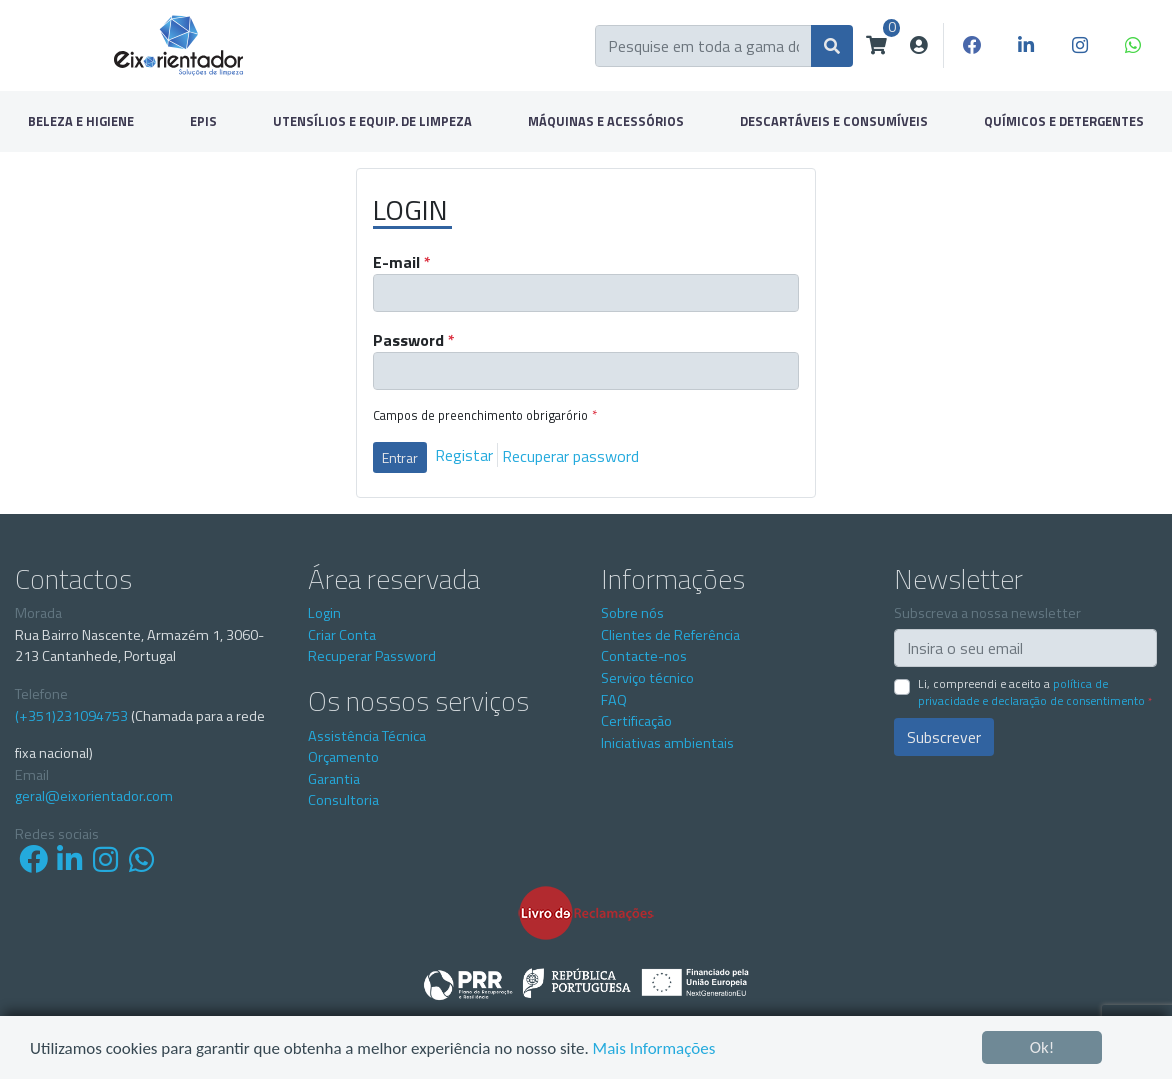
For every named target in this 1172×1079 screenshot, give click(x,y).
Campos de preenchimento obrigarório (485, 415)
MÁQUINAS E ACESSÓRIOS (606, 121)
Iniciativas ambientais (667, 743)
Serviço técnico (647, 678)
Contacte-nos (644, 656)
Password (414, 340)
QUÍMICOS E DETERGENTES (1064, 121)
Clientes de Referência (670, 635)
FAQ (614, 700)
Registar (464, 455)
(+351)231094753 (71, 716)
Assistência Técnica (367, 736)
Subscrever (944, 737)
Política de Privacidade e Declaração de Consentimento (1031, 692)
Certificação (636, 721)
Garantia (334, 779)
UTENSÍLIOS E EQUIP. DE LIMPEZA (372, 121)
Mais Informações (654, 1048)
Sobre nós (632, 613)
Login (324, 613)
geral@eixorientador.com (94, 796)
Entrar (400, 457)
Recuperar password (570, 455)
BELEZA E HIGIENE (81, 121)
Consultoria (343, 800)
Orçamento (343, 757)
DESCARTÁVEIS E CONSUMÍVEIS (834, 121)
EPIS (203, 121)
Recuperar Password (372, 656)
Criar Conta (342, 635)
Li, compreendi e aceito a (1035, 692)
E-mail (402, 262)
